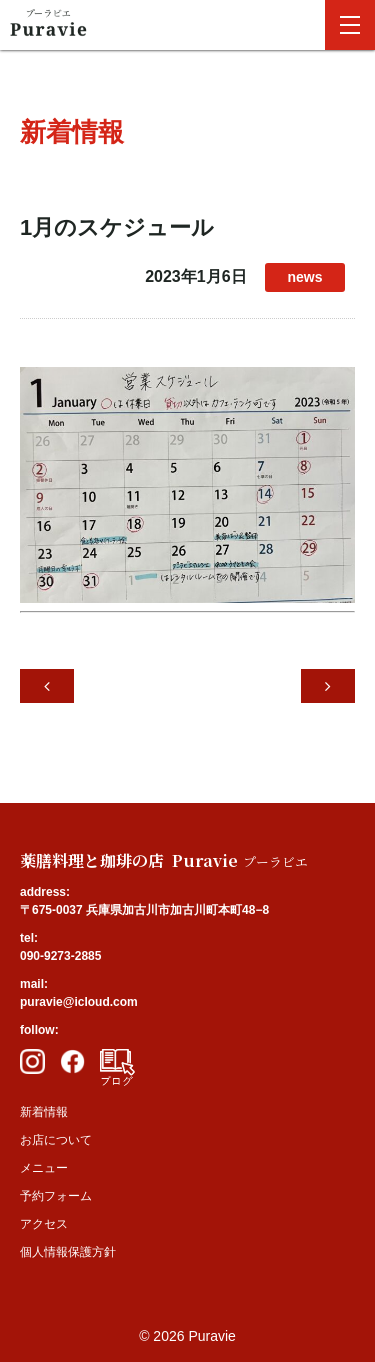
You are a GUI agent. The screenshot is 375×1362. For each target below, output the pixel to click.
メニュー (44, 1168)
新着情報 (44, 1112)
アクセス (44, 1224)
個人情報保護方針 (68, 1252)
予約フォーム (56, 1196)
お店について (56, 1140)
